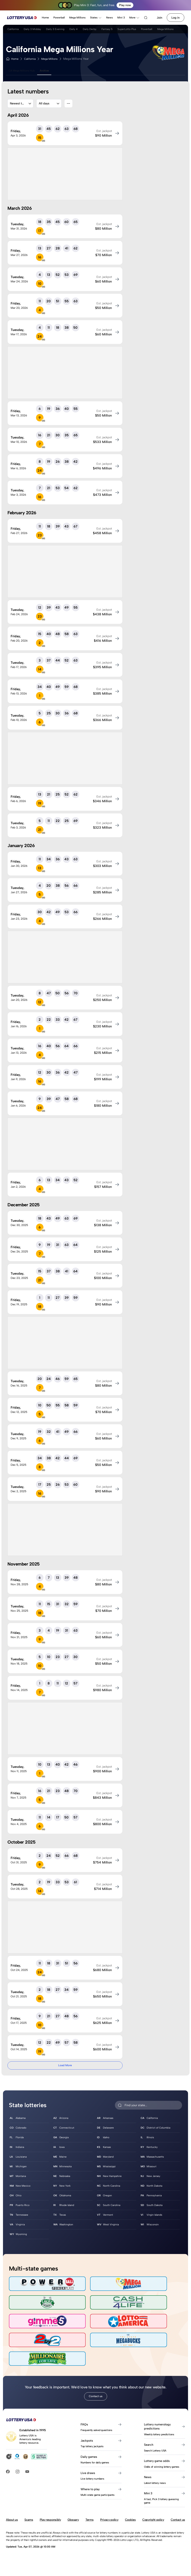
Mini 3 (121, 17)
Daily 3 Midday (38, 30)
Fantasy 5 (130, 30)
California (13, 30)
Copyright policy (153, 2519)
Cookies (130, 2519)
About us (12, 2519)
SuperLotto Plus (155, 30)
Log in (175, 17)
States (96, 17)
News (109, 17)
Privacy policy (109, 2519)
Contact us (95, 2396)
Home (45, 17)
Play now (125, 5)
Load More (65, 2065)
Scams (28, 2519)
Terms (89, 2519)
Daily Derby (109, 30)
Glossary (73, 2519)
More (134, 17)
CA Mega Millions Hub (25, 71)
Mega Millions (77, 17)
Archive (52, 71)
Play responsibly (50, 2519)
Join (159, 17)
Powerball (59, 17)
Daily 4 (88, 30)
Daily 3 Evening (65, 30)
